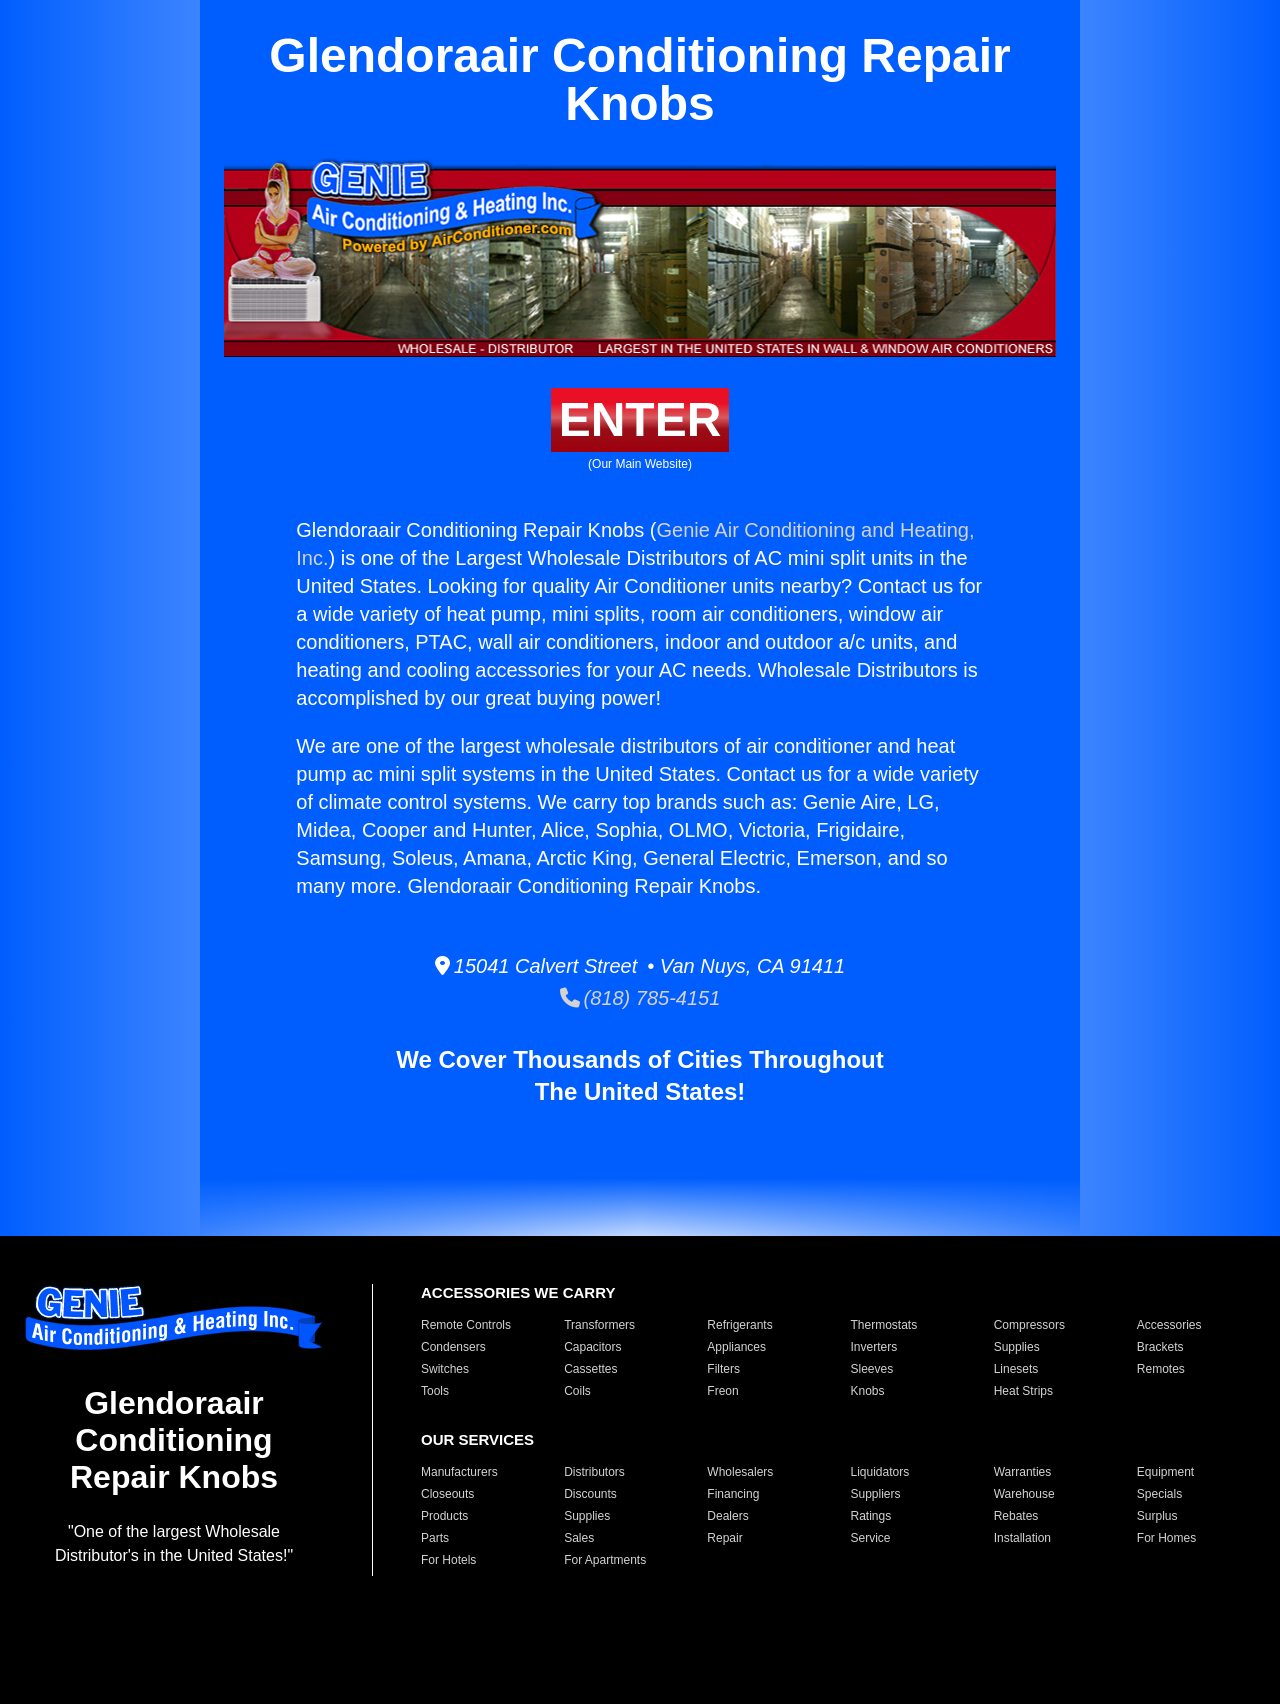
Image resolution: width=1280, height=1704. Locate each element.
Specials (1159, 1494)
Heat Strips (1023, 1391)
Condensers (453, 1347)
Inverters (873, 1347)
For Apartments (605, 1560)
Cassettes (590, 1369)
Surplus (1157, 1516)
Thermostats (883, 1325)
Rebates (1016, 1516)
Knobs (867, 1391)
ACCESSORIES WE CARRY (518, 1292)
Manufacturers (459, 1472)
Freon (722, 1391)
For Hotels (448, 1560)
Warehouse (1024, 1494)
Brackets (1160, 1347)
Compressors (1029, 1325)
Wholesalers (740, 1472)
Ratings (870, 1516)
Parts (435, 1538)
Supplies (1017, 1347)
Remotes (1161, 1369)
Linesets (1016, 1369)
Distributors (594, 1472)
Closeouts (447, 1494)
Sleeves (871, 1369)
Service (870, 1538)
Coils (577, 1391)
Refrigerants (739, 1325)
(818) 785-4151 (640, 998)
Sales (579, 1538)
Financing (733, 1494)
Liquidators (879, 1472)
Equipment (1165, 1472)
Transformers (599, 1325)
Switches (445, 1369)
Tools (435, 1391)
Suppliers (875, 1494)
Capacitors (592, 1347)
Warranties (1023, 1472)
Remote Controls (466, 1325)
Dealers (727, 1516)
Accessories (1169, 1325)
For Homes (1166, 1538)
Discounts (590, 1494)
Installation (1022, 1538)
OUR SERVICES (477, 1439)
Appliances (736, 1347)
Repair (724, 1538)
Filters (723, 1369)
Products (444, 1516)
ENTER (640, 419)
